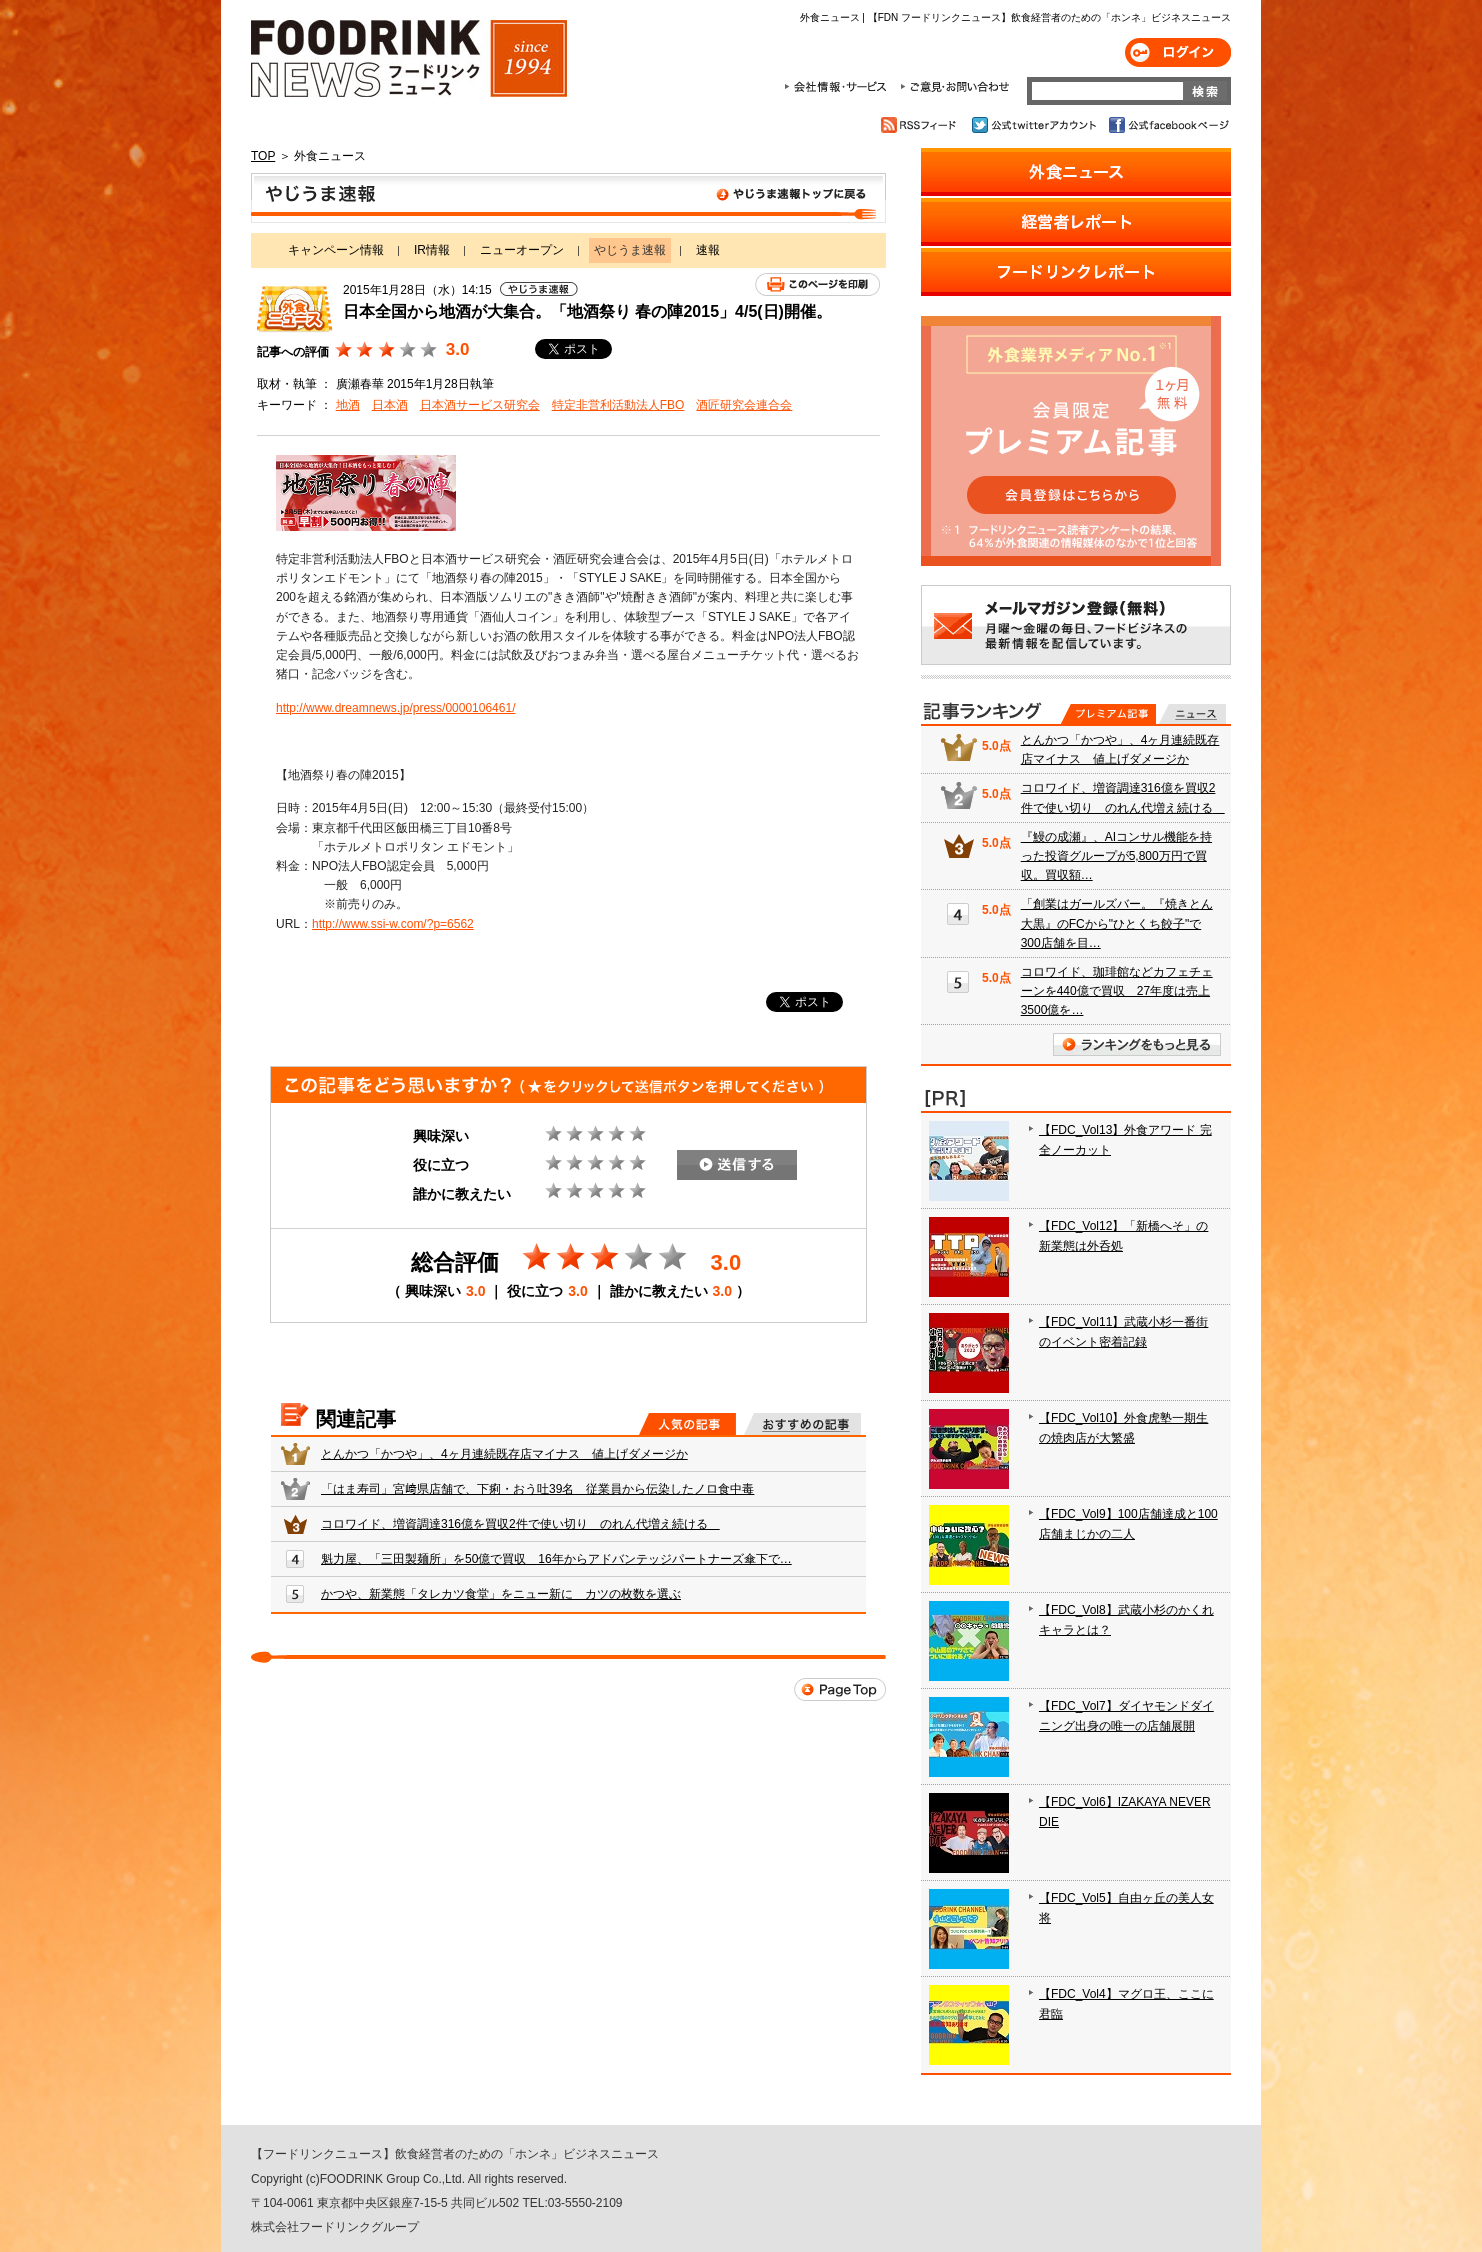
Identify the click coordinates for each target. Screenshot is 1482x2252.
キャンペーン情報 (336, 250)
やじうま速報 (568, 198)
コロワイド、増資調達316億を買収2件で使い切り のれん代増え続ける (520, 1524)
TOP (263, 156)
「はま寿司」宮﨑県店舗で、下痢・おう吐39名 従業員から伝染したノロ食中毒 (537, 1489)
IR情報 (432, 250)
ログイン (1178, 52)
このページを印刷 (817, 284)
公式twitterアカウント (1035, 125)
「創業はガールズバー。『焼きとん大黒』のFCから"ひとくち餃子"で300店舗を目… (1117, 923)
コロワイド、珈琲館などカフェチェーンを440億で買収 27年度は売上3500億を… (1117, 991)
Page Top (840, 1689)
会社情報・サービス (839, 87)
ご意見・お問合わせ (954, 87)
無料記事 (1192, 714)
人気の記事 (687, 1424)
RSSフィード (921, 125)
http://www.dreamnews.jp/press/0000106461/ (395, 708)
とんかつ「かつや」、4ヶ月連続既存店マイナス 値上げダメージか (504, 1454)
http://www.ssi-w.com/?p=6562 (393, 924)
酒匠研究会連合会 (744, 405)
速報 (708, 250)
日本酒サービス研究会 (480, 405)
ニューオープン (522, 250)
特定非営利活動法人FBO (618, 405)
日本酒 (390, 405)
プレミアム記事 (1108, 714)
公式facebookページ (1167, 125)
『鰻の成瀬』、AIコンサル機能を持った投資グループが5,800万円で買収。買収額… (1116, 856)
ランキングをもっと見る (1137, 1044)
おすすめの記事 (802, 1424)
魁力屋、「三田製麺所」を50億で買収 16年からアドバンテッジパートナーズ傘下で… (556, 1559)
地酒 (348, 405)
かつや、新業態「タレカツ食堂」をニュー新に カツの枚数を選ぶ (501, 1594)
